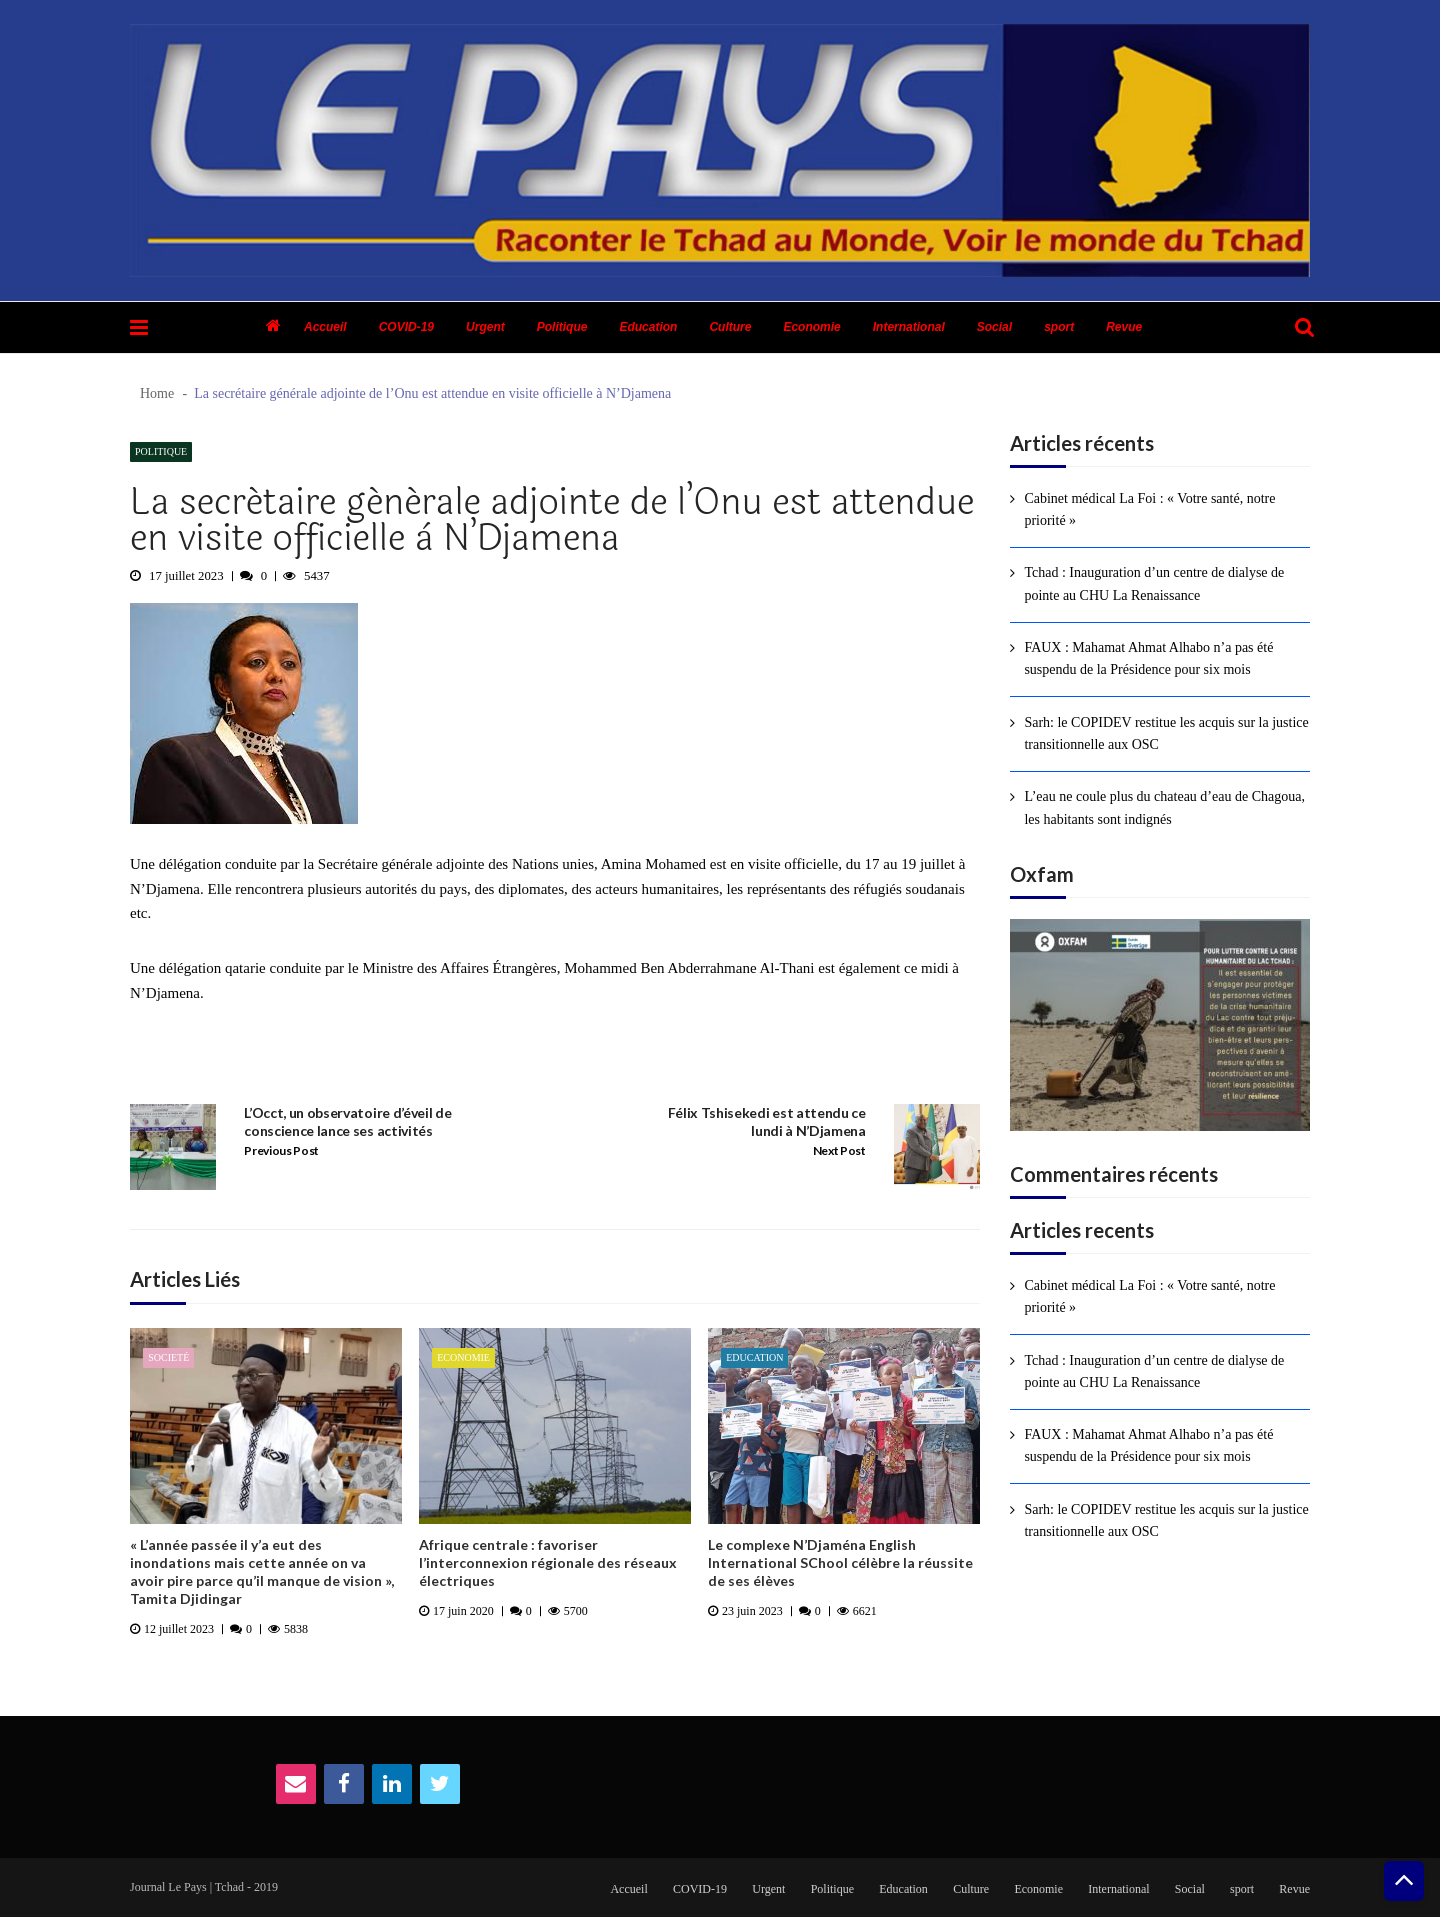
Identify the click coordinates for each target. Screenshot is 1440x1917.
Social (994, 327)
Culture (730, 327)
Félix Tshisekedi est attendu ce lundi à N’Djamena (767, 1121)
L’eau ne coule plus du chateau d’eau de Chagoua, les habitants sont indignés (1164, 807)
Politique (562, 327)
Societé (168, 1357)
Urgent (485, 327)
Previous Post (281, 1150)
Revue (1124, 327)
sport (1059, 327)
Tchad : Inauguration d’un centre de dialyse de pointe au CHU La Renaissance (1154, 583)
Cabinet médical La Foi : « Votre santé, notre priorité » (1149, 509)
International (909, 327)
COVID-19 (406, 327)
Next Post (839, 1150)
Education (648, 327)
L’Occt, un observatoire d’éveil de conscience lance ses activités (347, 1121)
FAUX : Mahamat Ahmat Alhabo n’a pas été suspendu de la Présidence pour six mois (1148, 658)
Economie (811, 327)
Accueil (325, 327)
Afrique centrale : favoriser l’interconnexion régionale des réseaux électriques (548, 1562)
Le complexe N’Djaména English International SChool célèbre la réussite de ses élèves (840, 1562)
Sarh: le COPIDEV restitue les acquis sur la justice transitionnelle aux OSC (1166, 733)
